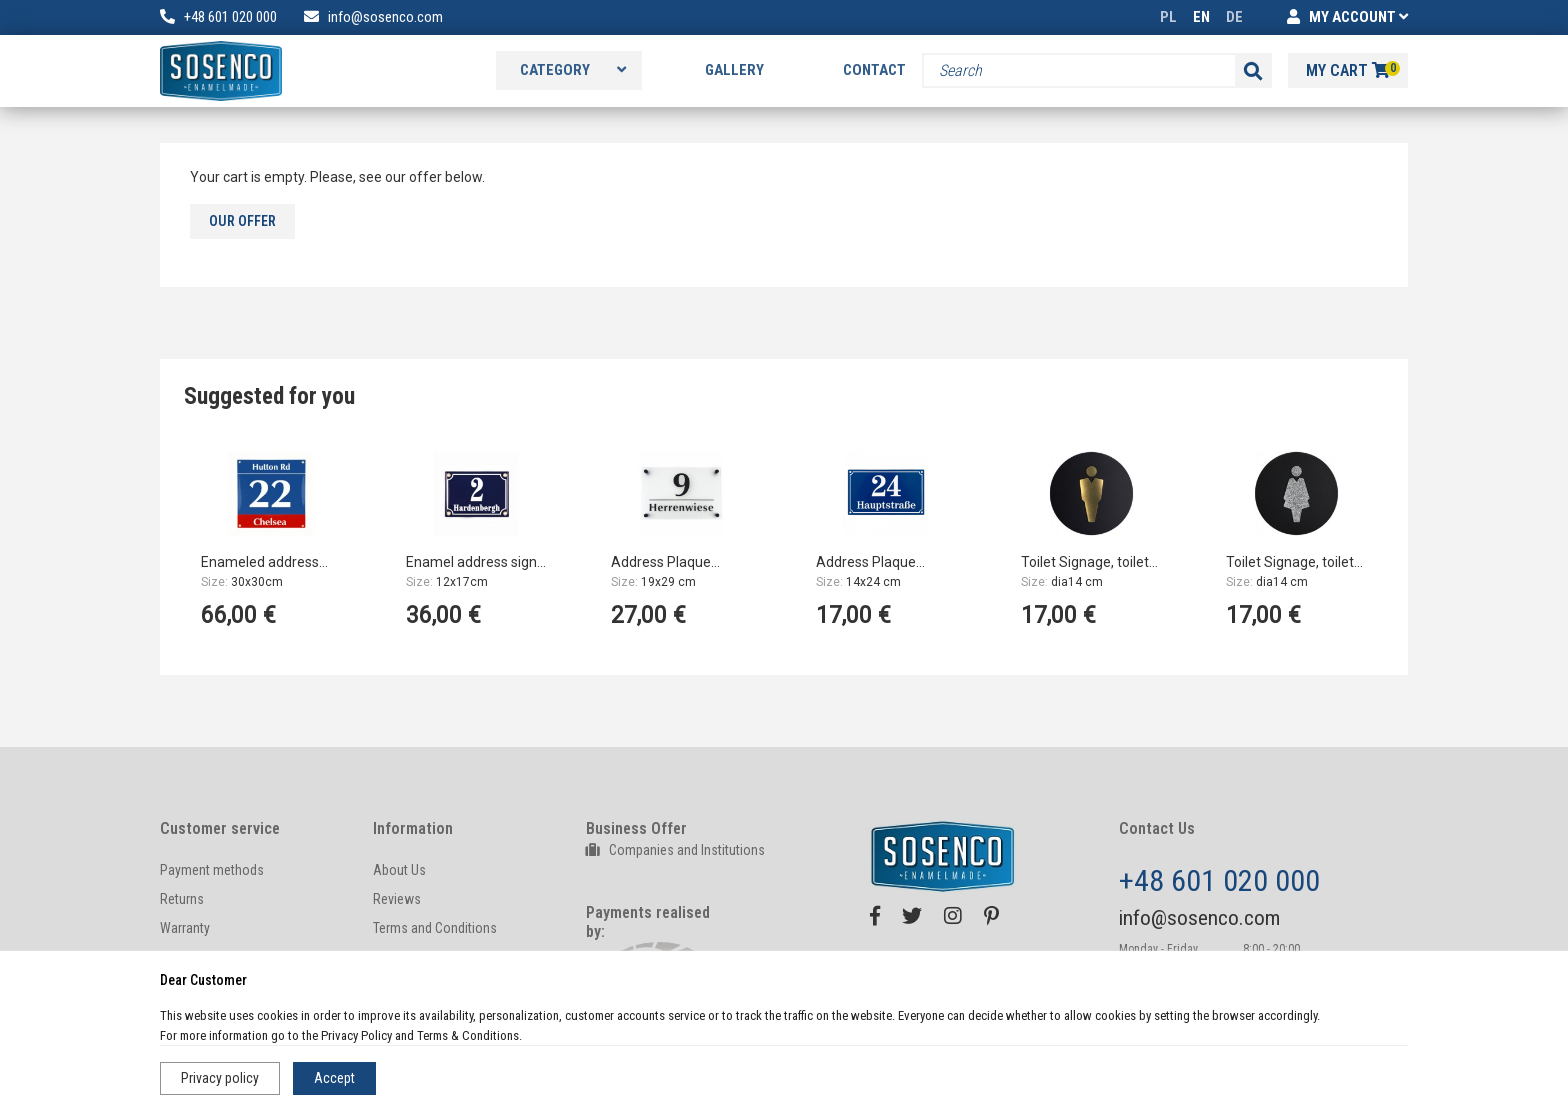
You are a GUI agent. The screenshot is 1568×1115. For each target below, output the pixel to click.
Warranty (185, 928)
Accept (334, 1078)
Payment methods (212, 870)
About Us (399, 870)
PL (1168, 17)
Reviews (397, 899)
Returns (182, 899)
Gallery (734, 70)
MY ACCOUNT (1347, 17)
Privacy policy (220, 1078)
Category (573, 70)
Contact (874, 70)
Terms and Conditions (435, 928)
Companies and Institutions (675, 850)
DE (1234, 17)
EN (1201, 17)
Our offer (242, 221)
